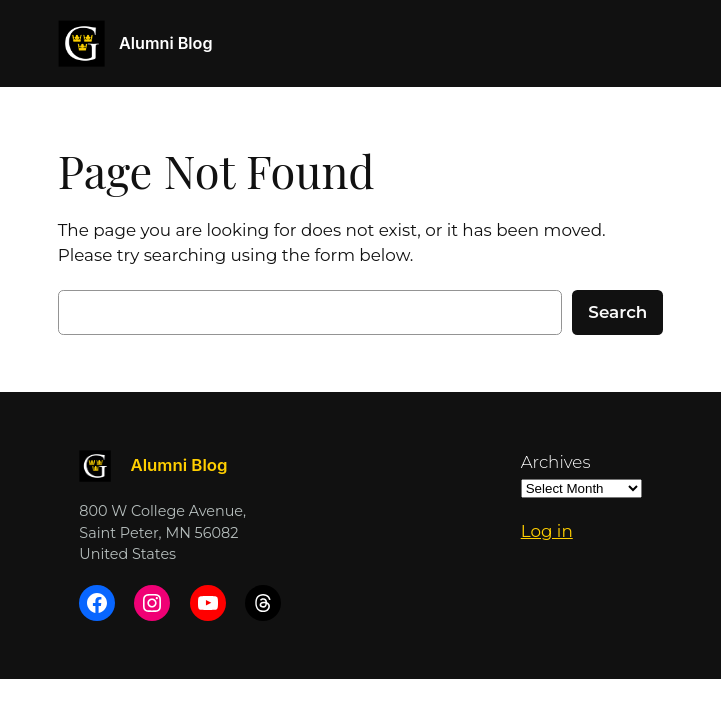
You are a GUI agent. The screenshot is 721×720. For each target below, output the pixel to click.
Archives (556, 462)
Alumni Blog (165, 43)
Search (617, 312)
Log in (547, 531)
